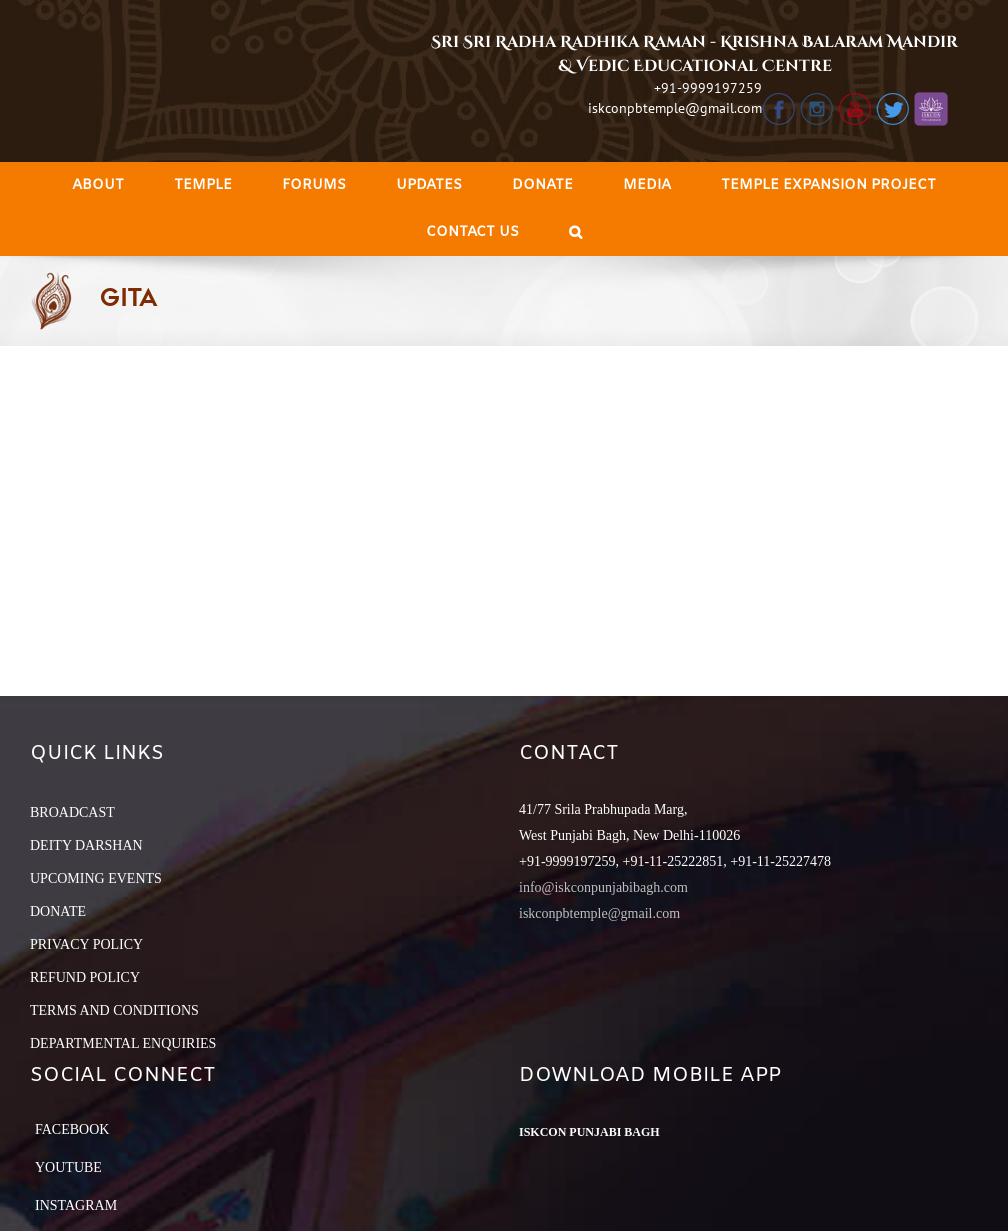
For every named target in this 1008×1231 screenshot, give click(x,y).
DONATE (58, 911)
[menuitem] (98, 185)
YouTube (68, 1167)
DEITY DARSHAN (86, 845)
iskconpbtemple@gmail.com (675, 108)
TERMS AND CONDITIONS (114, 1010)
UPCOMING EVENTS (96, 878)
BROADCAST (72, 812)
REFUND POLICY (85, 977)
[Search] (575, 232)
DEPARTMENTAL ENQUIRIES (123, 1043)
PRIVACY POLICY (86, 944)
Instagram (76, 1205)
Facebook (72, 1129)
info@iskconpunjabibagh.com (603, 887)
